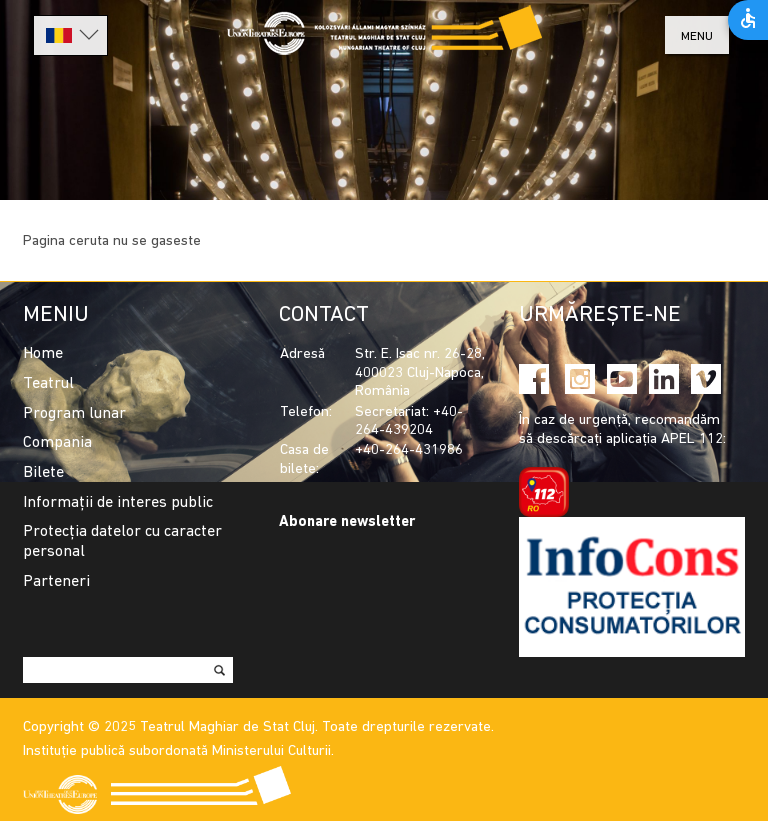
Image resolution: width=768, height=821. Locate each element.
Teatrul (48, 384)
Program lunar (74, 414)
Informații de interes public (118, 503)
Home (43, 354)
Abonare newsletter (347, 522)
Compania (57, 443)
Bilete (43, 473)
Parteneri (56, 582)
